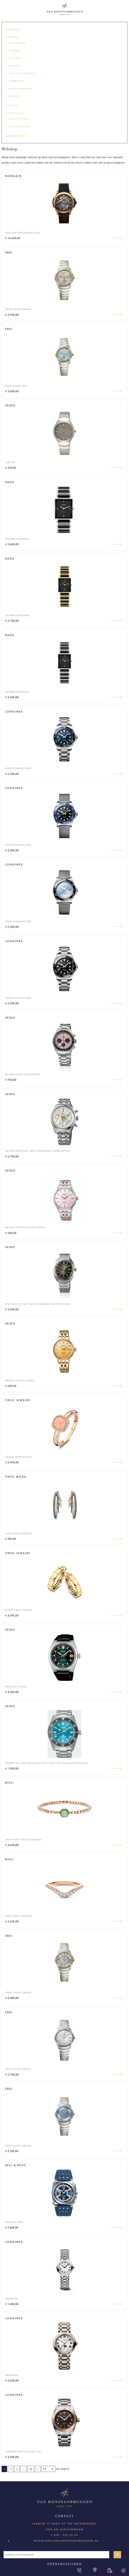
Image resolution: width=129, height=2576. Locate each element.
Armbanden (17, 43)
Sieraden (12, 37)
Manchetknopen (21, 89)
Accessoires (14, 113)
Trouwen (12, 105)
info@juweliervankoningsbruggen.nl (66, 2540)
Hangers (15, 51)
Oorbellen (16, 81)
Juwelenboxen (19, 126)
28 (30, 2469)
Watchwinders (20, 119)
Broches (15, 96)
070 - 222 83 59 (66, 2535)
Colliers (15, 58)
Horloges (12, 29)
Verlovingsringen (22, 73)
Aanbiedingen (15, 136)
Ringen (14, 66)
